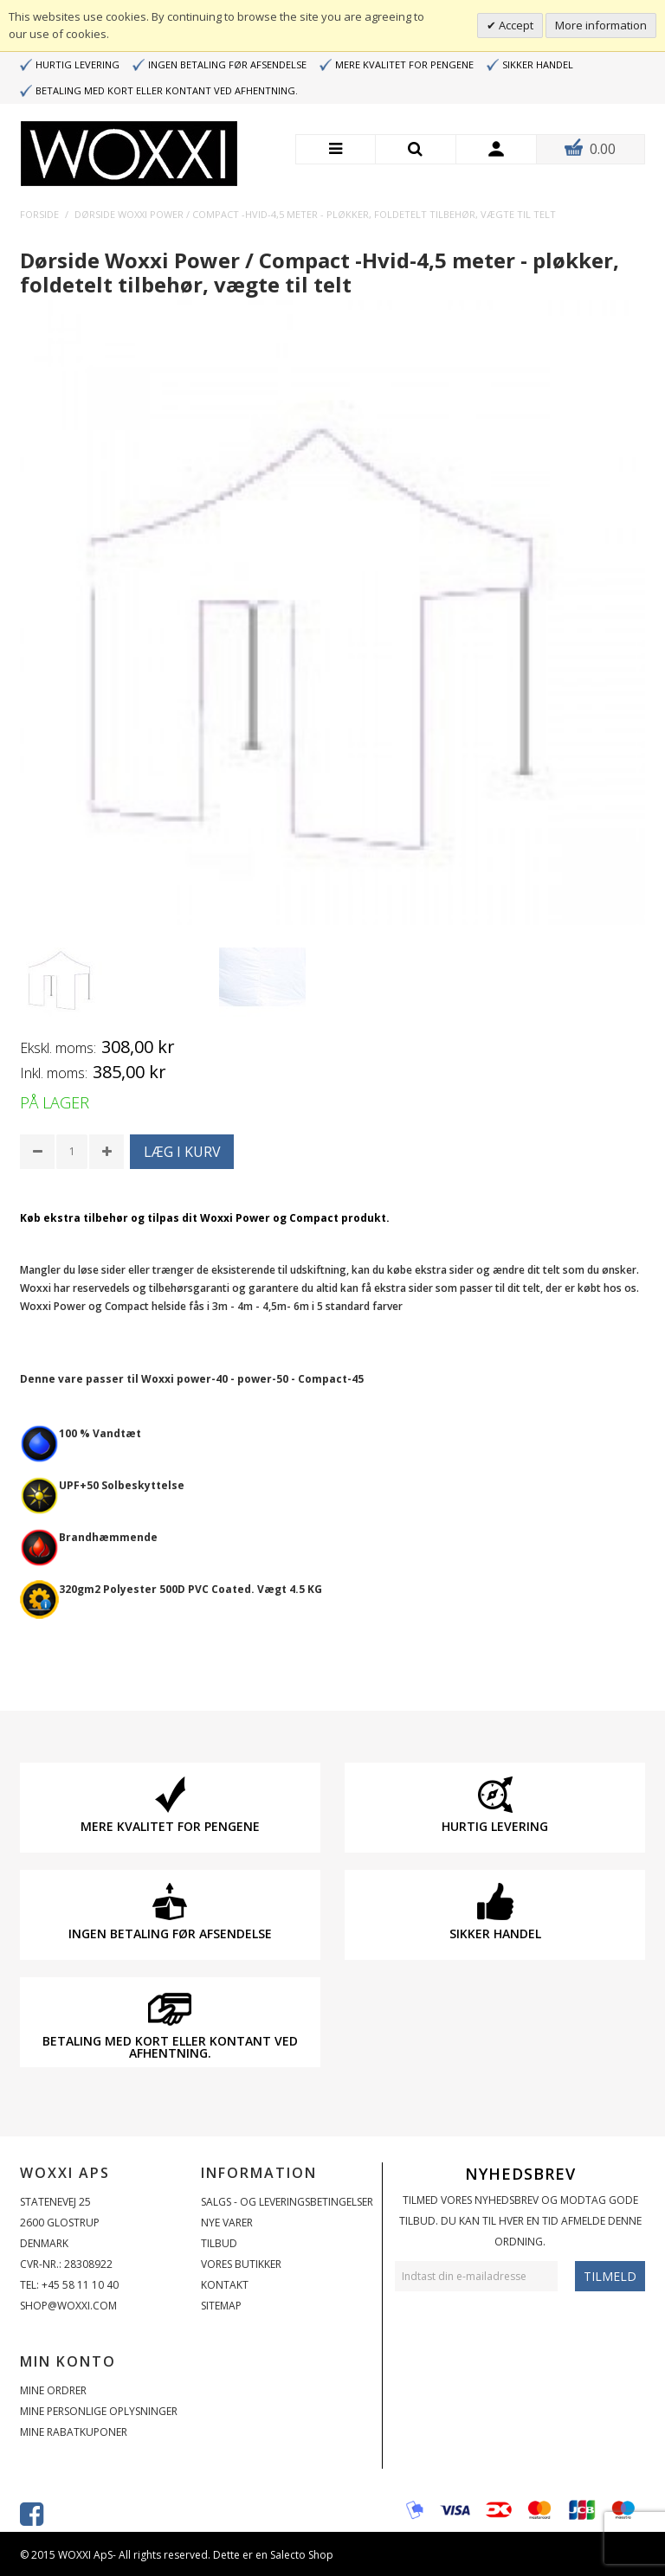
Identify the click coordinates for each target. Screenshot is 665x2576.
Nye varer (227, 2222)
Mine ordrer (53, 2390)
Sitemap (221, 2305)
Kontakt (225, 2284)
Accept (514, 25)
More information (601, 25)
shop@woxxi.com (68, 2305)
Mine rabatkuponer (73, 2432)
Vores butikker (241, 2264)
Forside (39, 214)
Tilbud (219, 2243)
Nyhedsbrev (520, 2173)
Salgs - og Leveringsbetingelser (287, 2201)
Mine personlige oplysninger (99, 2411)
